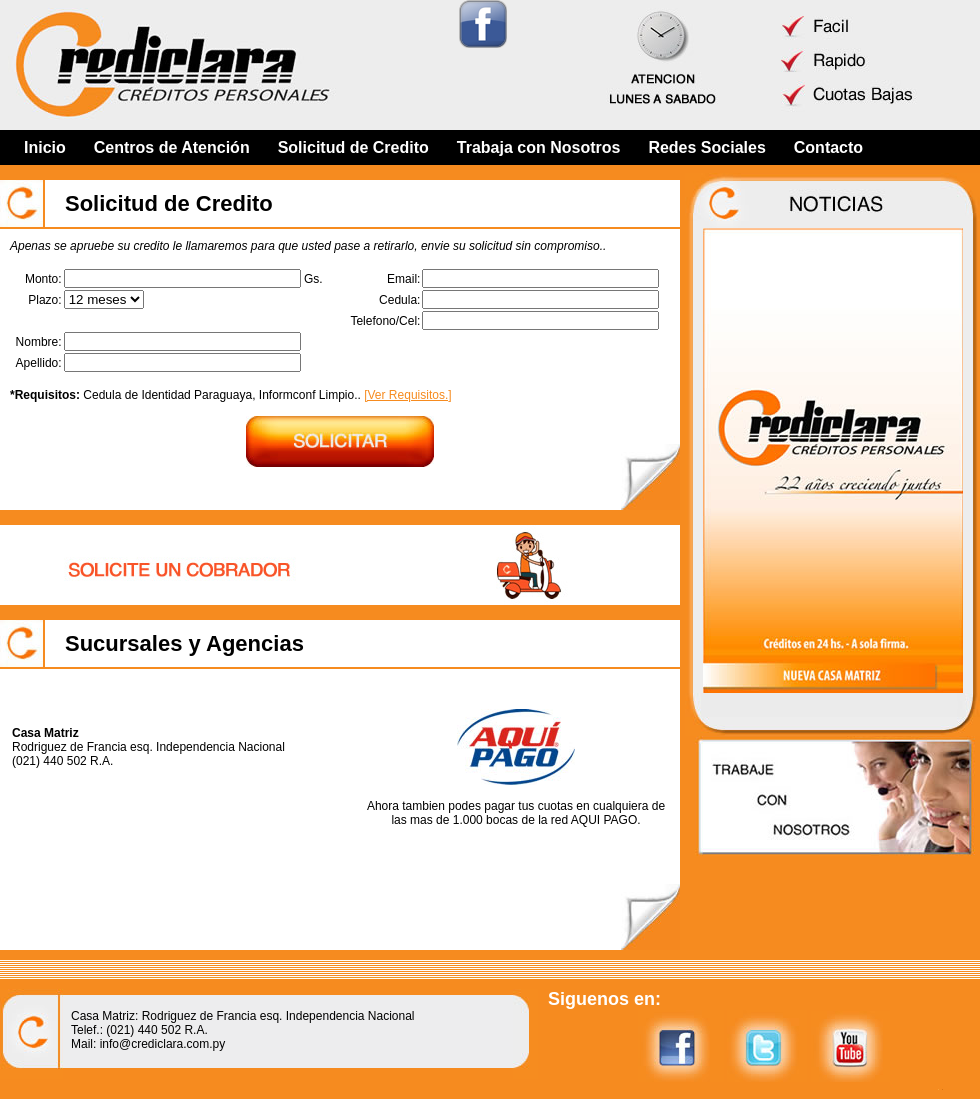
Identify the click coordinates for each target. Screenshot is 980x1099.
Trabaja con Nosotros (539, 147)
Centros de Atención (172, 147)
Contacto (828, 147)
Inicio (45, 147)
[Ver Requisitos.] (407, 395)
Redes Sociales (706, 147)
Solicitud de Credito (353, 147)
